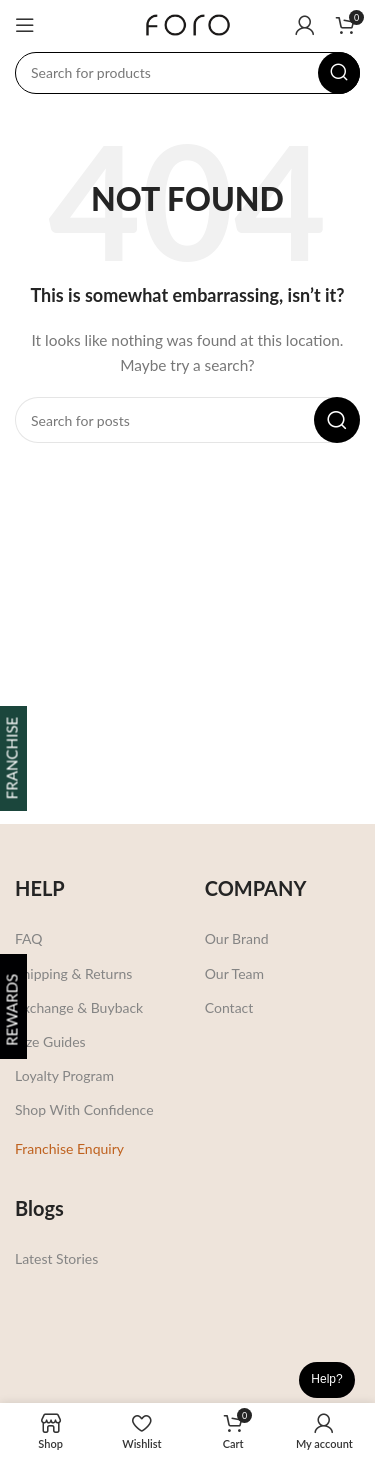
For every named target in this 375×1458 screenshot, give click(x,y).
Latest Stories (56, 1258)
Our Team (234, 973)
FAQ (29, 938)
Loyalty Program (64, 1075)
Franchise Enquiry (69, 1148)
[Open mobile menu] (25, 25)
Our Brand (237, 938)
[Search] (187, 73)
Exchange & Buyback (79, 1007)
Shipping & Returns (73, 973)
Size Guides (50, 1041)
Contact (229, 1007)
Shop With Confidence (84, 1109)
